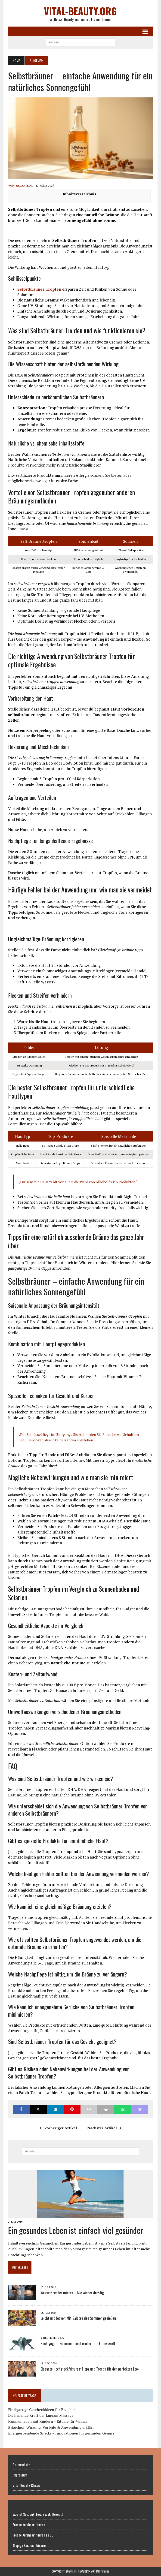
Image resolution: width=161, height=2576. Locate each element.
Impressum (20, 2475)
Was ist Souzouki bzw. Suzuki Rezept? (38, 2514)
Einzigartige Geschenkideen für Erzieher (41, 2409)
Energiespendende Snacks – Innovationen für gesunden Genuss (61, 2433)
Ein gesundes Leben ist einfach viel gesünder (75, 2230)
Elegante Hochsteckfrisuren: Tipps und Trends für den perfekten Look (89, 2369)
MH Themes (102, 2571)
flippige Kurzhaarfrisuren (29, 2545)
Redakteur (24, 185)
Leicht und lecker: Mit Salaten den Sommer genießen (78, 2318)
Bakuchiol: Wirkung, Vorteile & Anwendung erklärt (51, 2427)
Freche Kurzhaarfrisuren (29, 2524)
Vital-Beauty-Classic (26, 2485)
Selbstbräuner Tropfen (39, 289)
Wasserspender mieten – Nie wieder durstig (72, 2293)
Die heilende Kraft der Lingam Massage (40, 2415)
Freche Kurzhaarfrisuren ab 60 (33, 2535)
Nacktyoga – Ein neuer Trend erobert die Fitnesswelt (77, 2344)
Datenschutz (21, 2464)
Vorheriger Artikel (58, 2128)
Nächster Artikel (104, 2128)
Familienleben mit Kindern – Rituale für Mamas (47, 2421)
